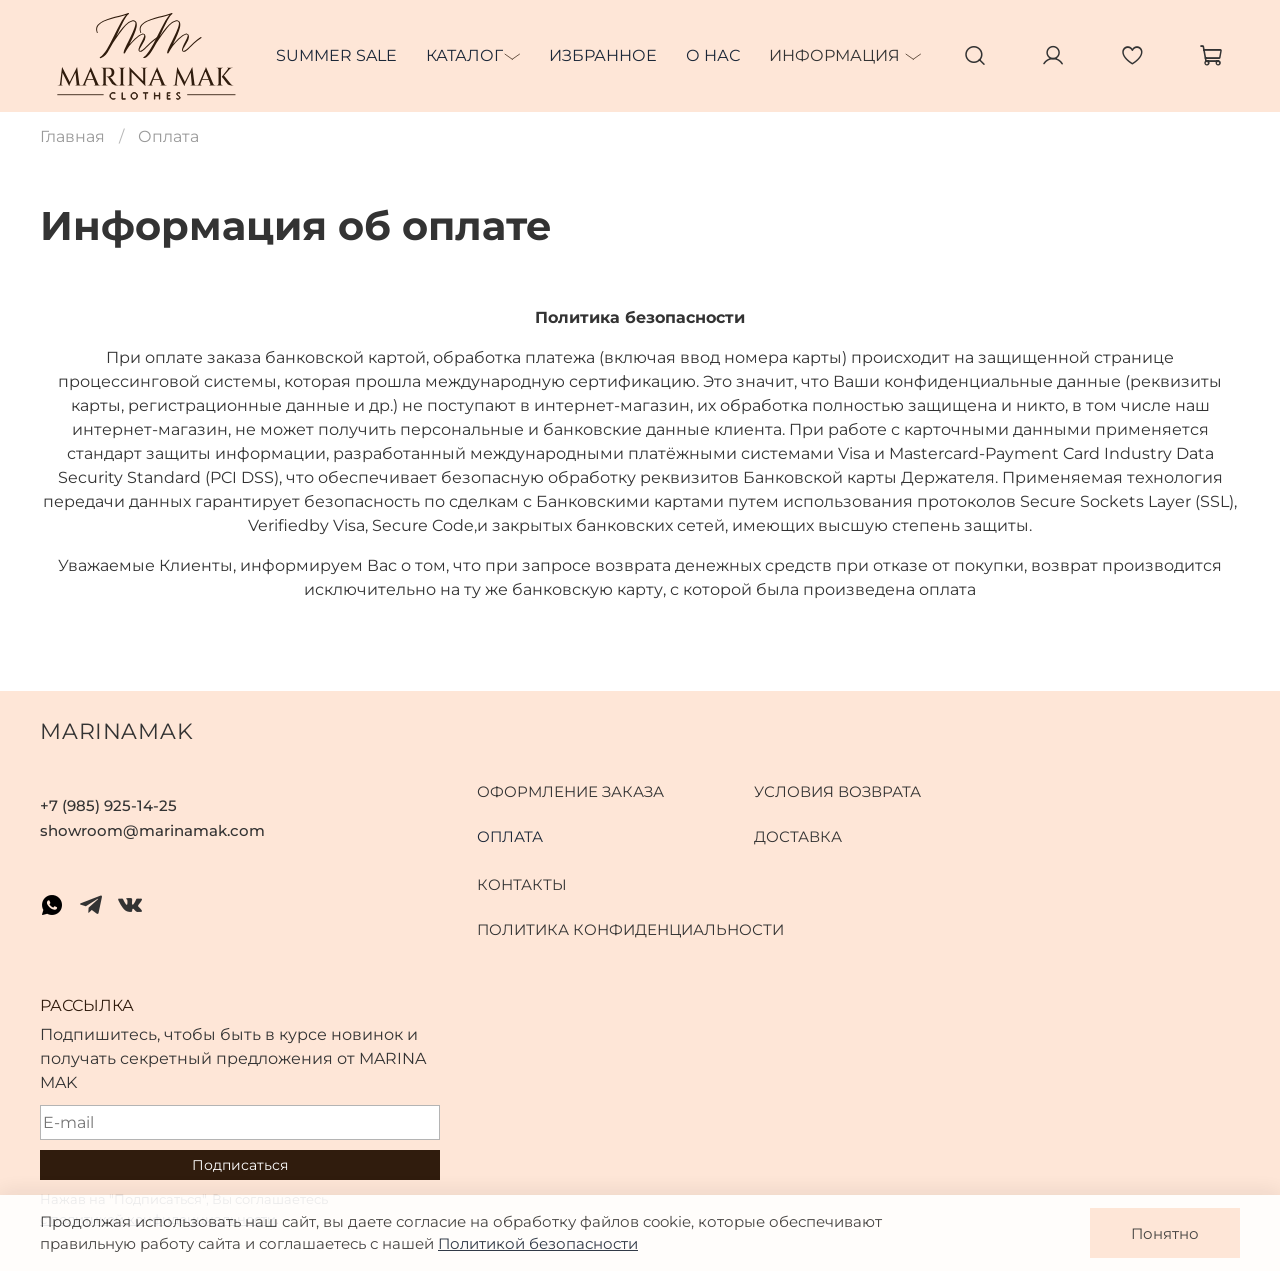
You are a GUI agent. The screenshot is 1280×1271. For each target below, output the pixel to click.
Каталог (464, 55)
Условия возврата (837, 791)
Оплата (510, 836)
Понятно (1165, 1233)
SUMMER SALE (336, 55)
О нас (713, 55)
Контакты (522, 884)
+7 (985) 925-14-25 (108, 805)
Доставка (798, 836)
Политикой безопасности (538, 1243)
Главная (72, 136)
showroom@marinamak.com (152, 830)
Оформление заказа (570, 791)
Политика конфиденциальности (630, 929)
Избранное (603, 55)
